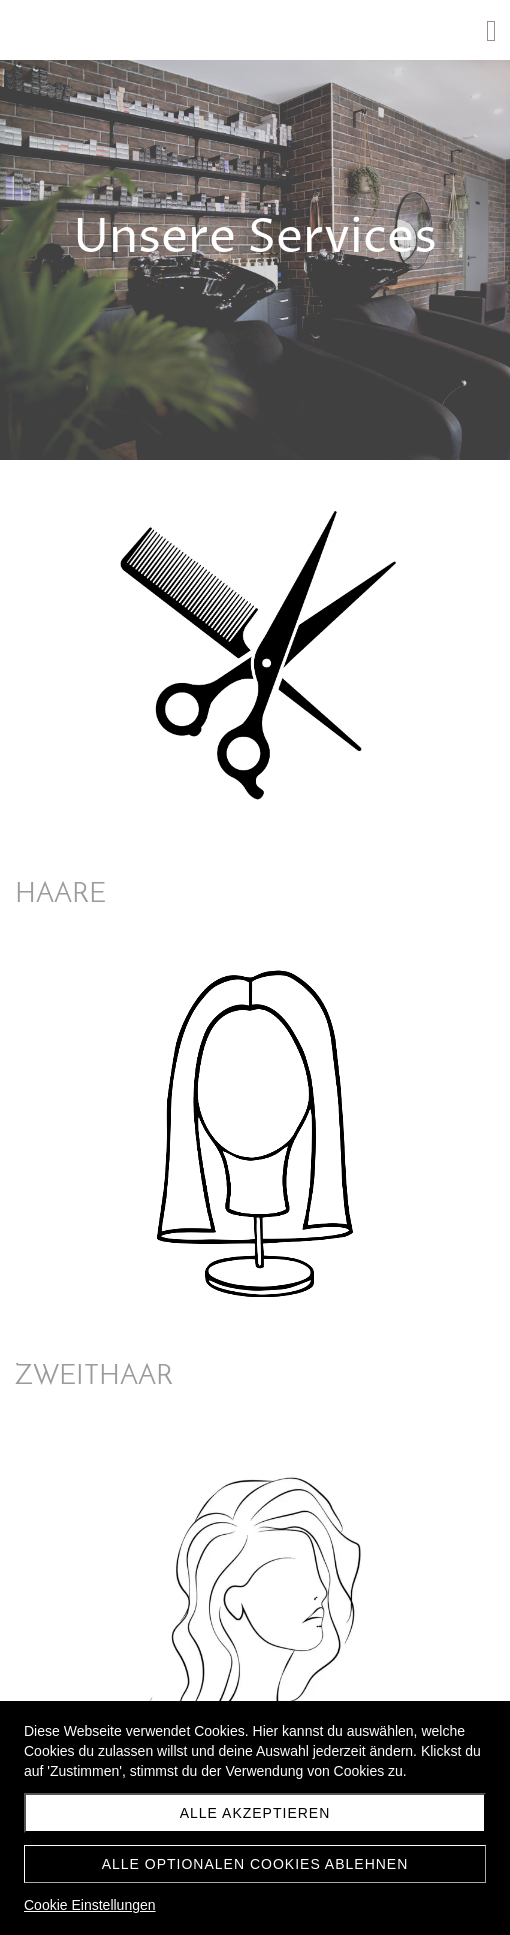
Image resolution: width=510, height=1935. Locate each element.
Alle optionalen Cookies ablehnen (255, 1864)
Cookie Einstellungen (90, 1905)
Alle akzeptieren (255, 1813)
